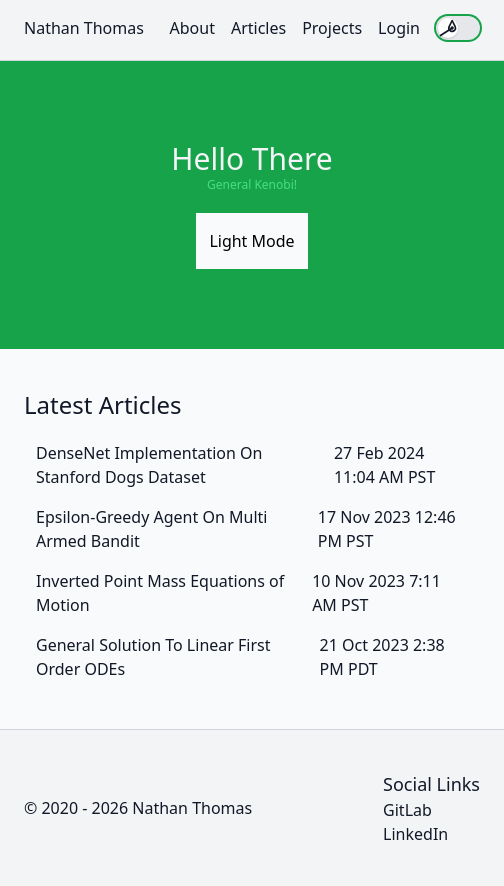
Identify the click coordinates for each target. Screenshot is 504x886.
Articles (258, 28)
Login (399, 28)
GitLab (407, 810)
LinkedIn (415, 834)
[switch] (458, 28)
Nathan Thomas (84, 28)
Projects (332, 28)
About (192, 28)
